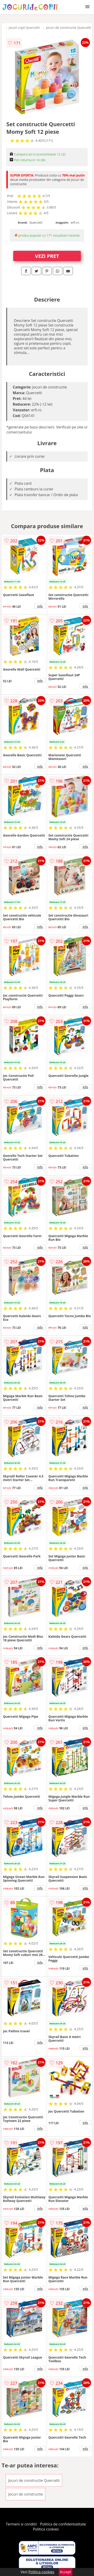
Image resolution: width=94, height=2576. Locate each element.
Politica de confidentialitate (63, 2524)
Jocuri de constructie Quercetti (68, 27)
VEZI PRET (47, 255)
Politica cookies (46, 2529)
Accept (65, 2571)
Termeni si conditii (21, 2524)
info (40, 606)
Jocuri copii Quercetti (24, 27)
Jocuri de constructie (25, 2494)
